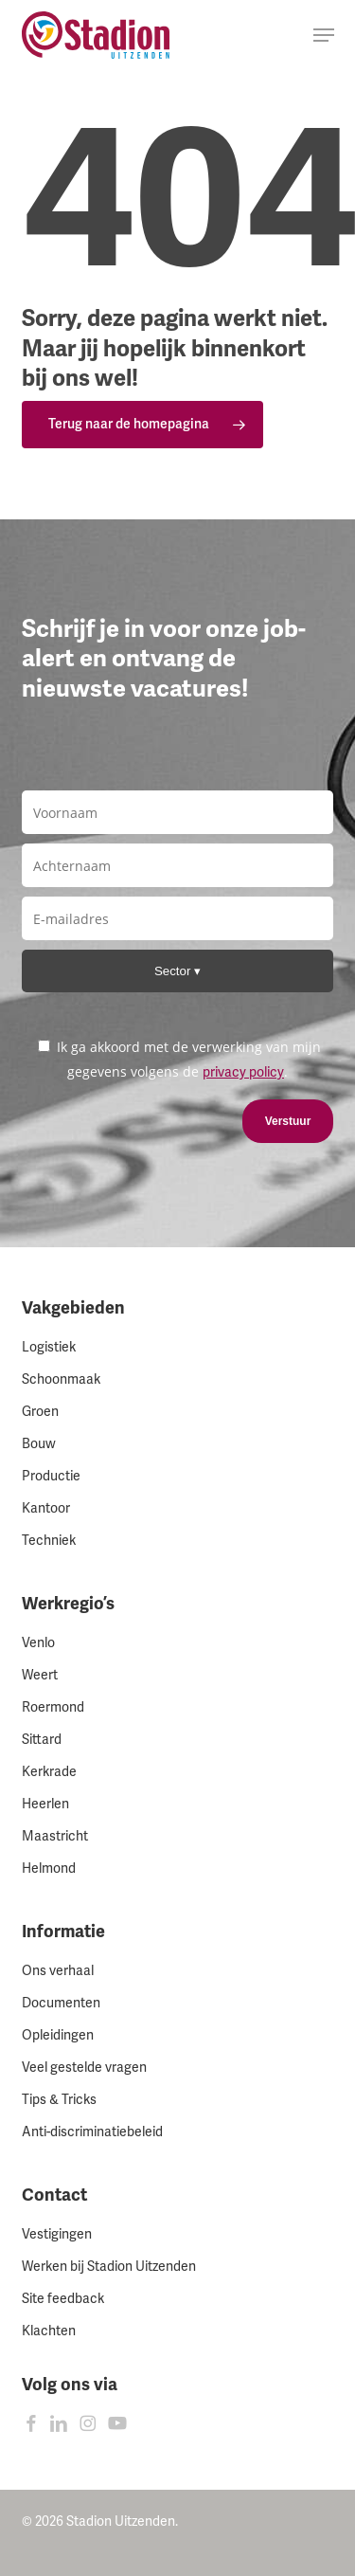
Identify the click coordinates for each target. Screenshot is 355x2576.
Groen (40, 1412)
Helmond (49, 1868)
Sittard (42, 1740)
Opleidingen (58, 2035)
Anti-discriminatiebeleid (92, 2132)
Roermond (53, 1707)
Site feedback (63, 2299)
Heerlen (45, 1804)
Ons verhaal (58, 1971)
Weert (40, 1675)
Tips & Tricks (59, 2100)
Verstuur (288, 1121)
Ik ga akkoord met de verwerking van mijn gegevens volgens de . (179, 1059)
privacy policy (243, 1072)
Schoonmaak (61, 1379)
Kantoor (46, 1508)
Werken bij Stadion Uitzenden (109, 2267)
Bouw (39, 1444)
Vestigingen (57, 2234)
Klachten (49, 2331)
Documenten (61, 2003)
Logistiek (49, 1347)
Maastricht (55, 1836)
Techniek (49, 1541)
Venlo (38, 1643)
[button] (323, 35)
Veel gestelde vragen (84, 2067)
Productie (51, 1476)
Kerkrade (49, 1772)
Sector (174, 971)
